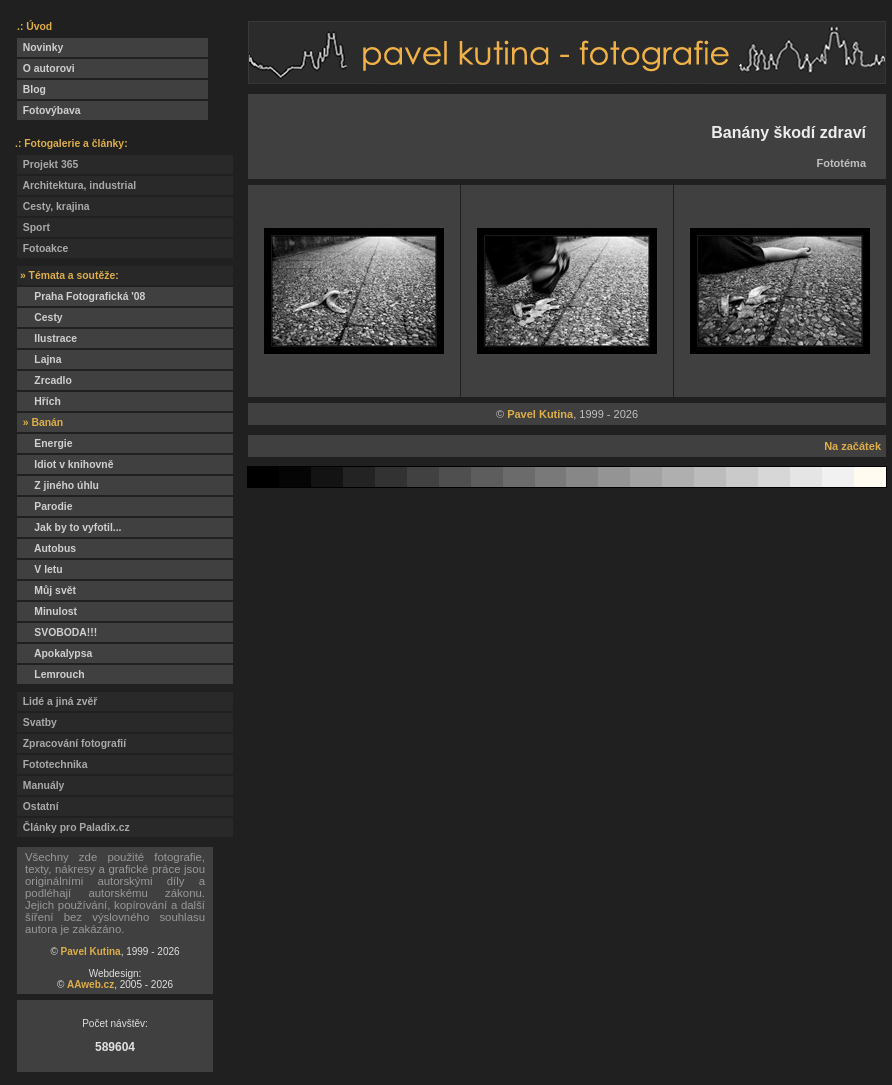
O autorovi (46, 68)
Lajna (39, 359)
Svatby (37, 722)
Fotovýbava (49, 110)
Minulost (47, 611)
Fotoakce (42, 248)
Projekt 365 (47, 164)
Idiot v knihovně (65, 464)
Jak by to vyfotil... (69, 527)
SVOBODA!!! (57, 632)
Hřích (39, 401)
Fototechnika (52, 764)
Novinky (40, 47)
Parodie (44, 506)
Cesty (40, 317)
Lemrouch (51, 674)
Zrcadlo (44, 380)
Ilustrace (47, 338)
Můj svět (46, 590)
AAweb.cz (90, 984)
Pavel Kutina (91, 951)
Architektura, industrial (76, 185)
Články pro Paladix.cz (73, 827)
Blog (31, 89)
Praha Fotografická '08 (81, 296)
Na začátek (852, 446)
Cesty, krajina (53, 206)
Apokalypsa (54, 653)
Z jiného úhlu (58, 485)
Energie (44, 443)
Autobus (46, 548)
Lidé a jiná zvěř (57, 701)
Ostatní (38, 806)
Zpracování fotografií (71, 743)
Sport (33, 227)
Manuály (40, 785)
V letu (40, 569)
